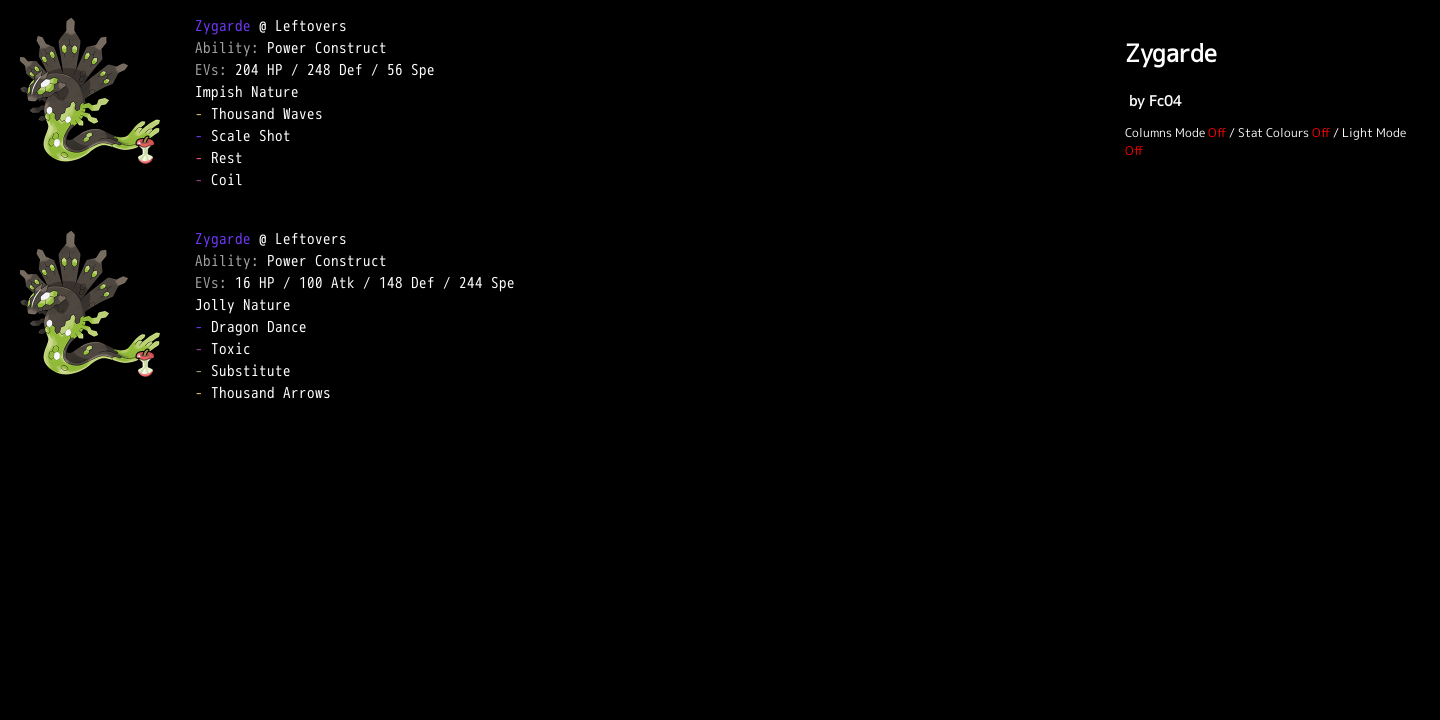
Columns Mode (1165, 132)
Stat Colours (1273, 132)
